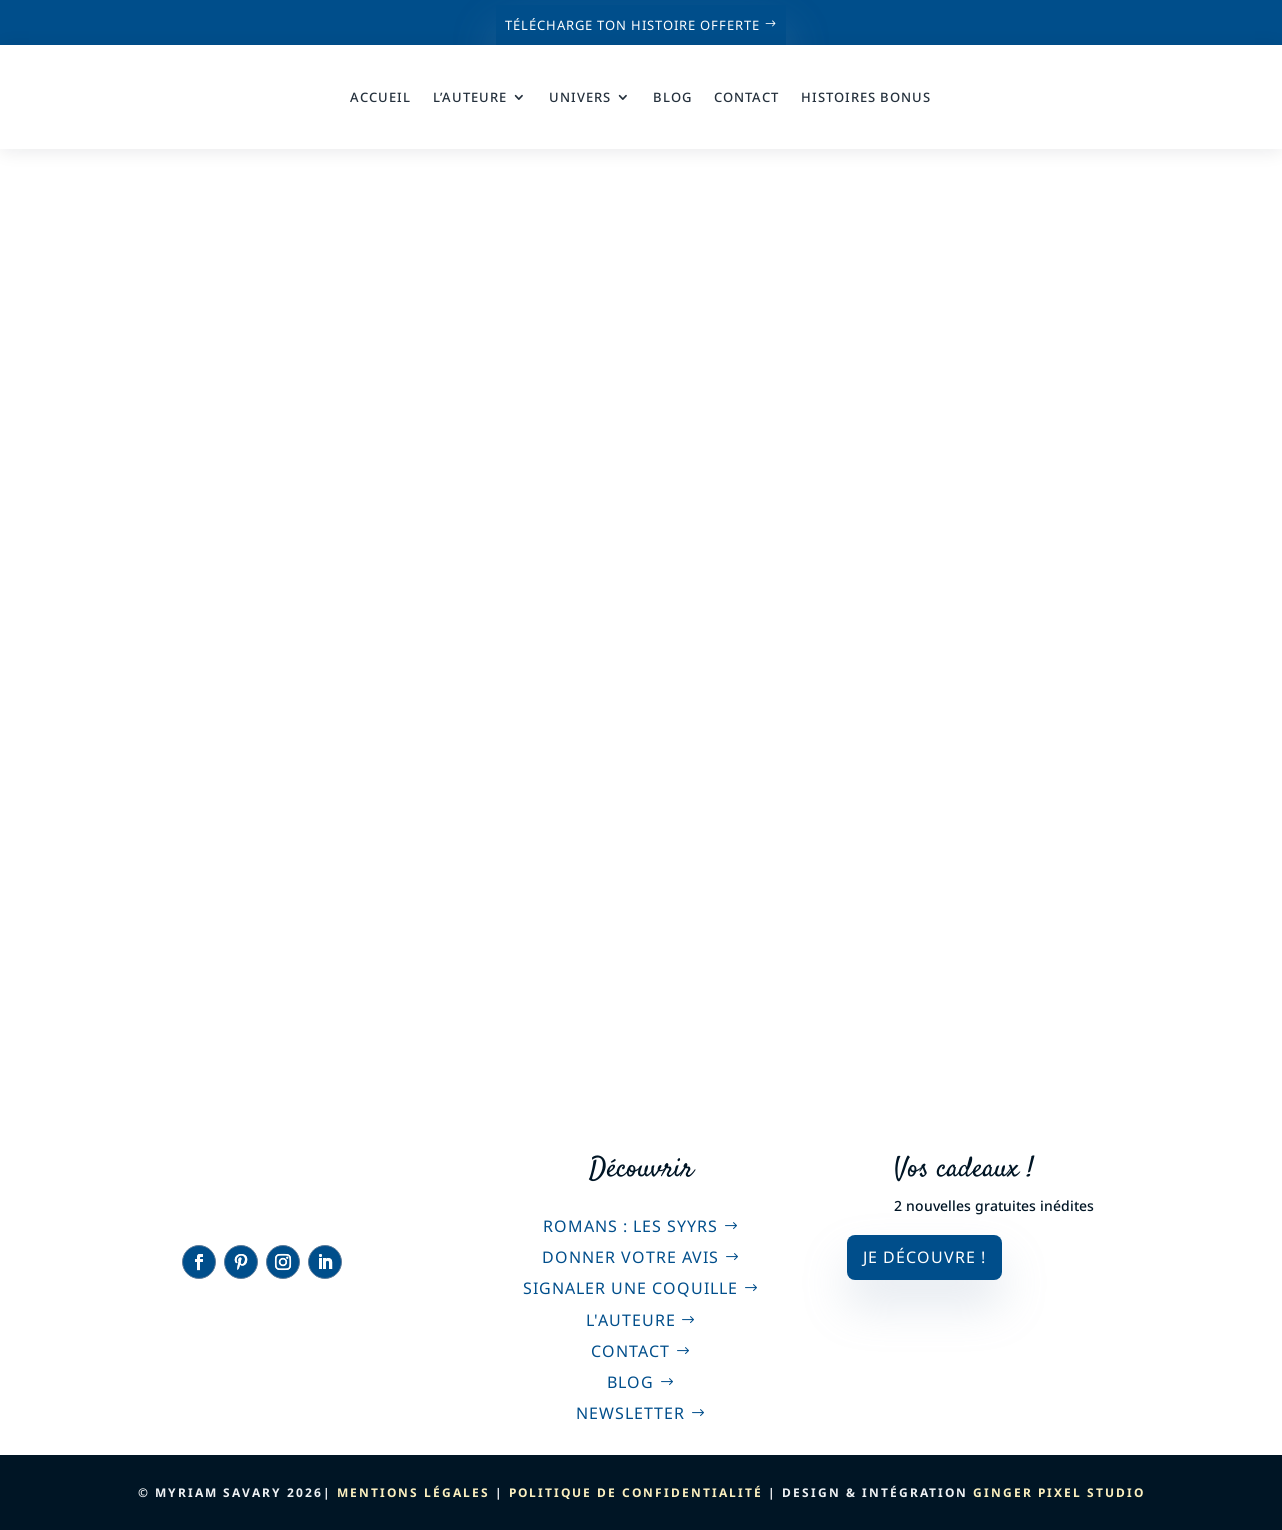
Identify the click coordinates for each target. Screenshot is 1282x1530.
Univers (580, 97)
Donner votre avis (630, 1257)
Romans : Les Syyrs (630, 1226)
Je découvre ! (924, 1257)
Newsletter (630, 1413)
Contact (746, 97)
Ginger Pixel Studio (1059, 1492)
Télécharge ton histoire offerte (632, 25)
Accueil (380, 97)
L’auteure (470, 97)
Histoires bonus (866, 97)
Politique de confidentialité (636, 1492)
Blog (672, 97)
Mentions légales (413, 1492)
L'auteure (631, 1320)
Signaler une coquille (630, 1288)
